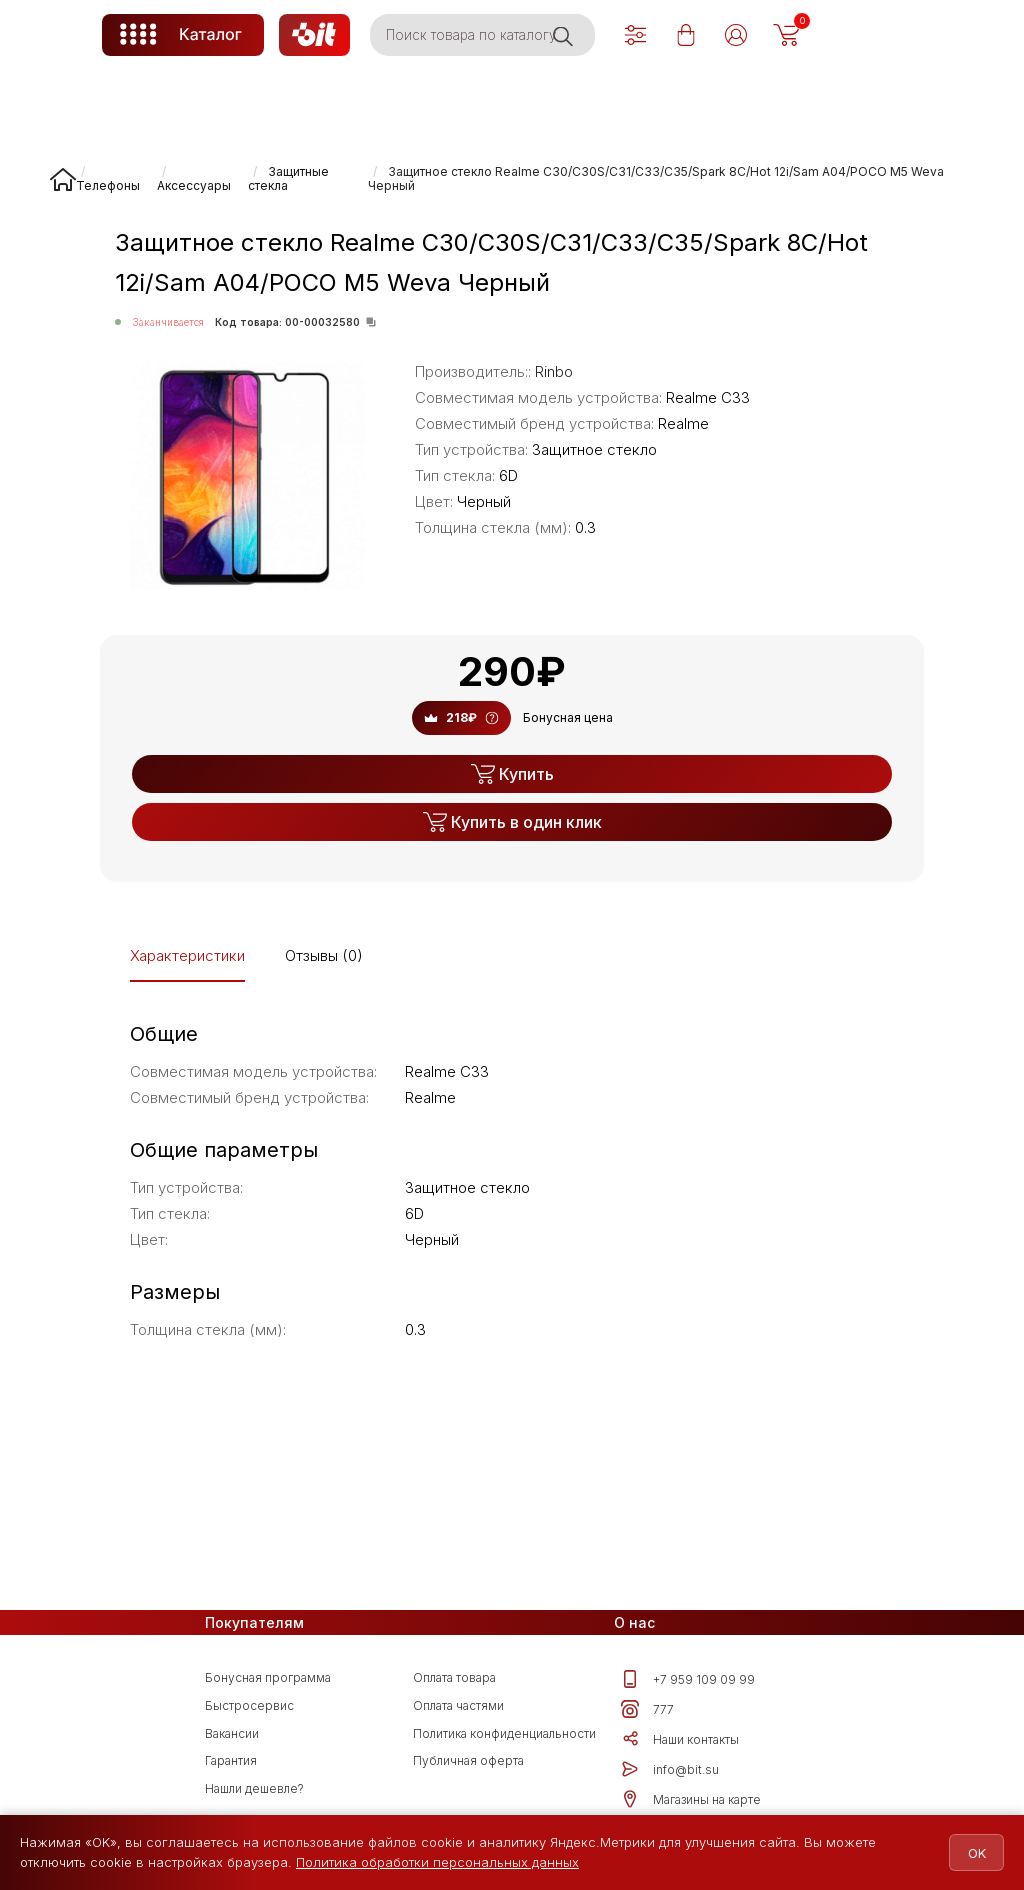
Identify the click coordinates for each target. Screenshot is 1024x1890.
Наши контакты (680, 1739)
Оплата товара (454, 1677)
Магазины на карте (691, 1799)
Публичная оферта (468, 1760)
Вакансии (232, 1733)
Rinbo (554, 371)
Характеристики (187, 955)
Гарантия (231, 1760)
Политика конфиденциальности (504, 1733)
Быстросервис (249, 1705)
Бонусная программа (268, 1677)
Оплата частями (458, 1705)
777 (647, 1709)
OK (966, 1853)
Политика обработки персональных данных (437, 1862)
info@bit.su (670, 1769)
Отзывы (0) (324, 955)
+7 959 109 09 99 (688, 1679)
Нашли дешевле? (254, 1788)
